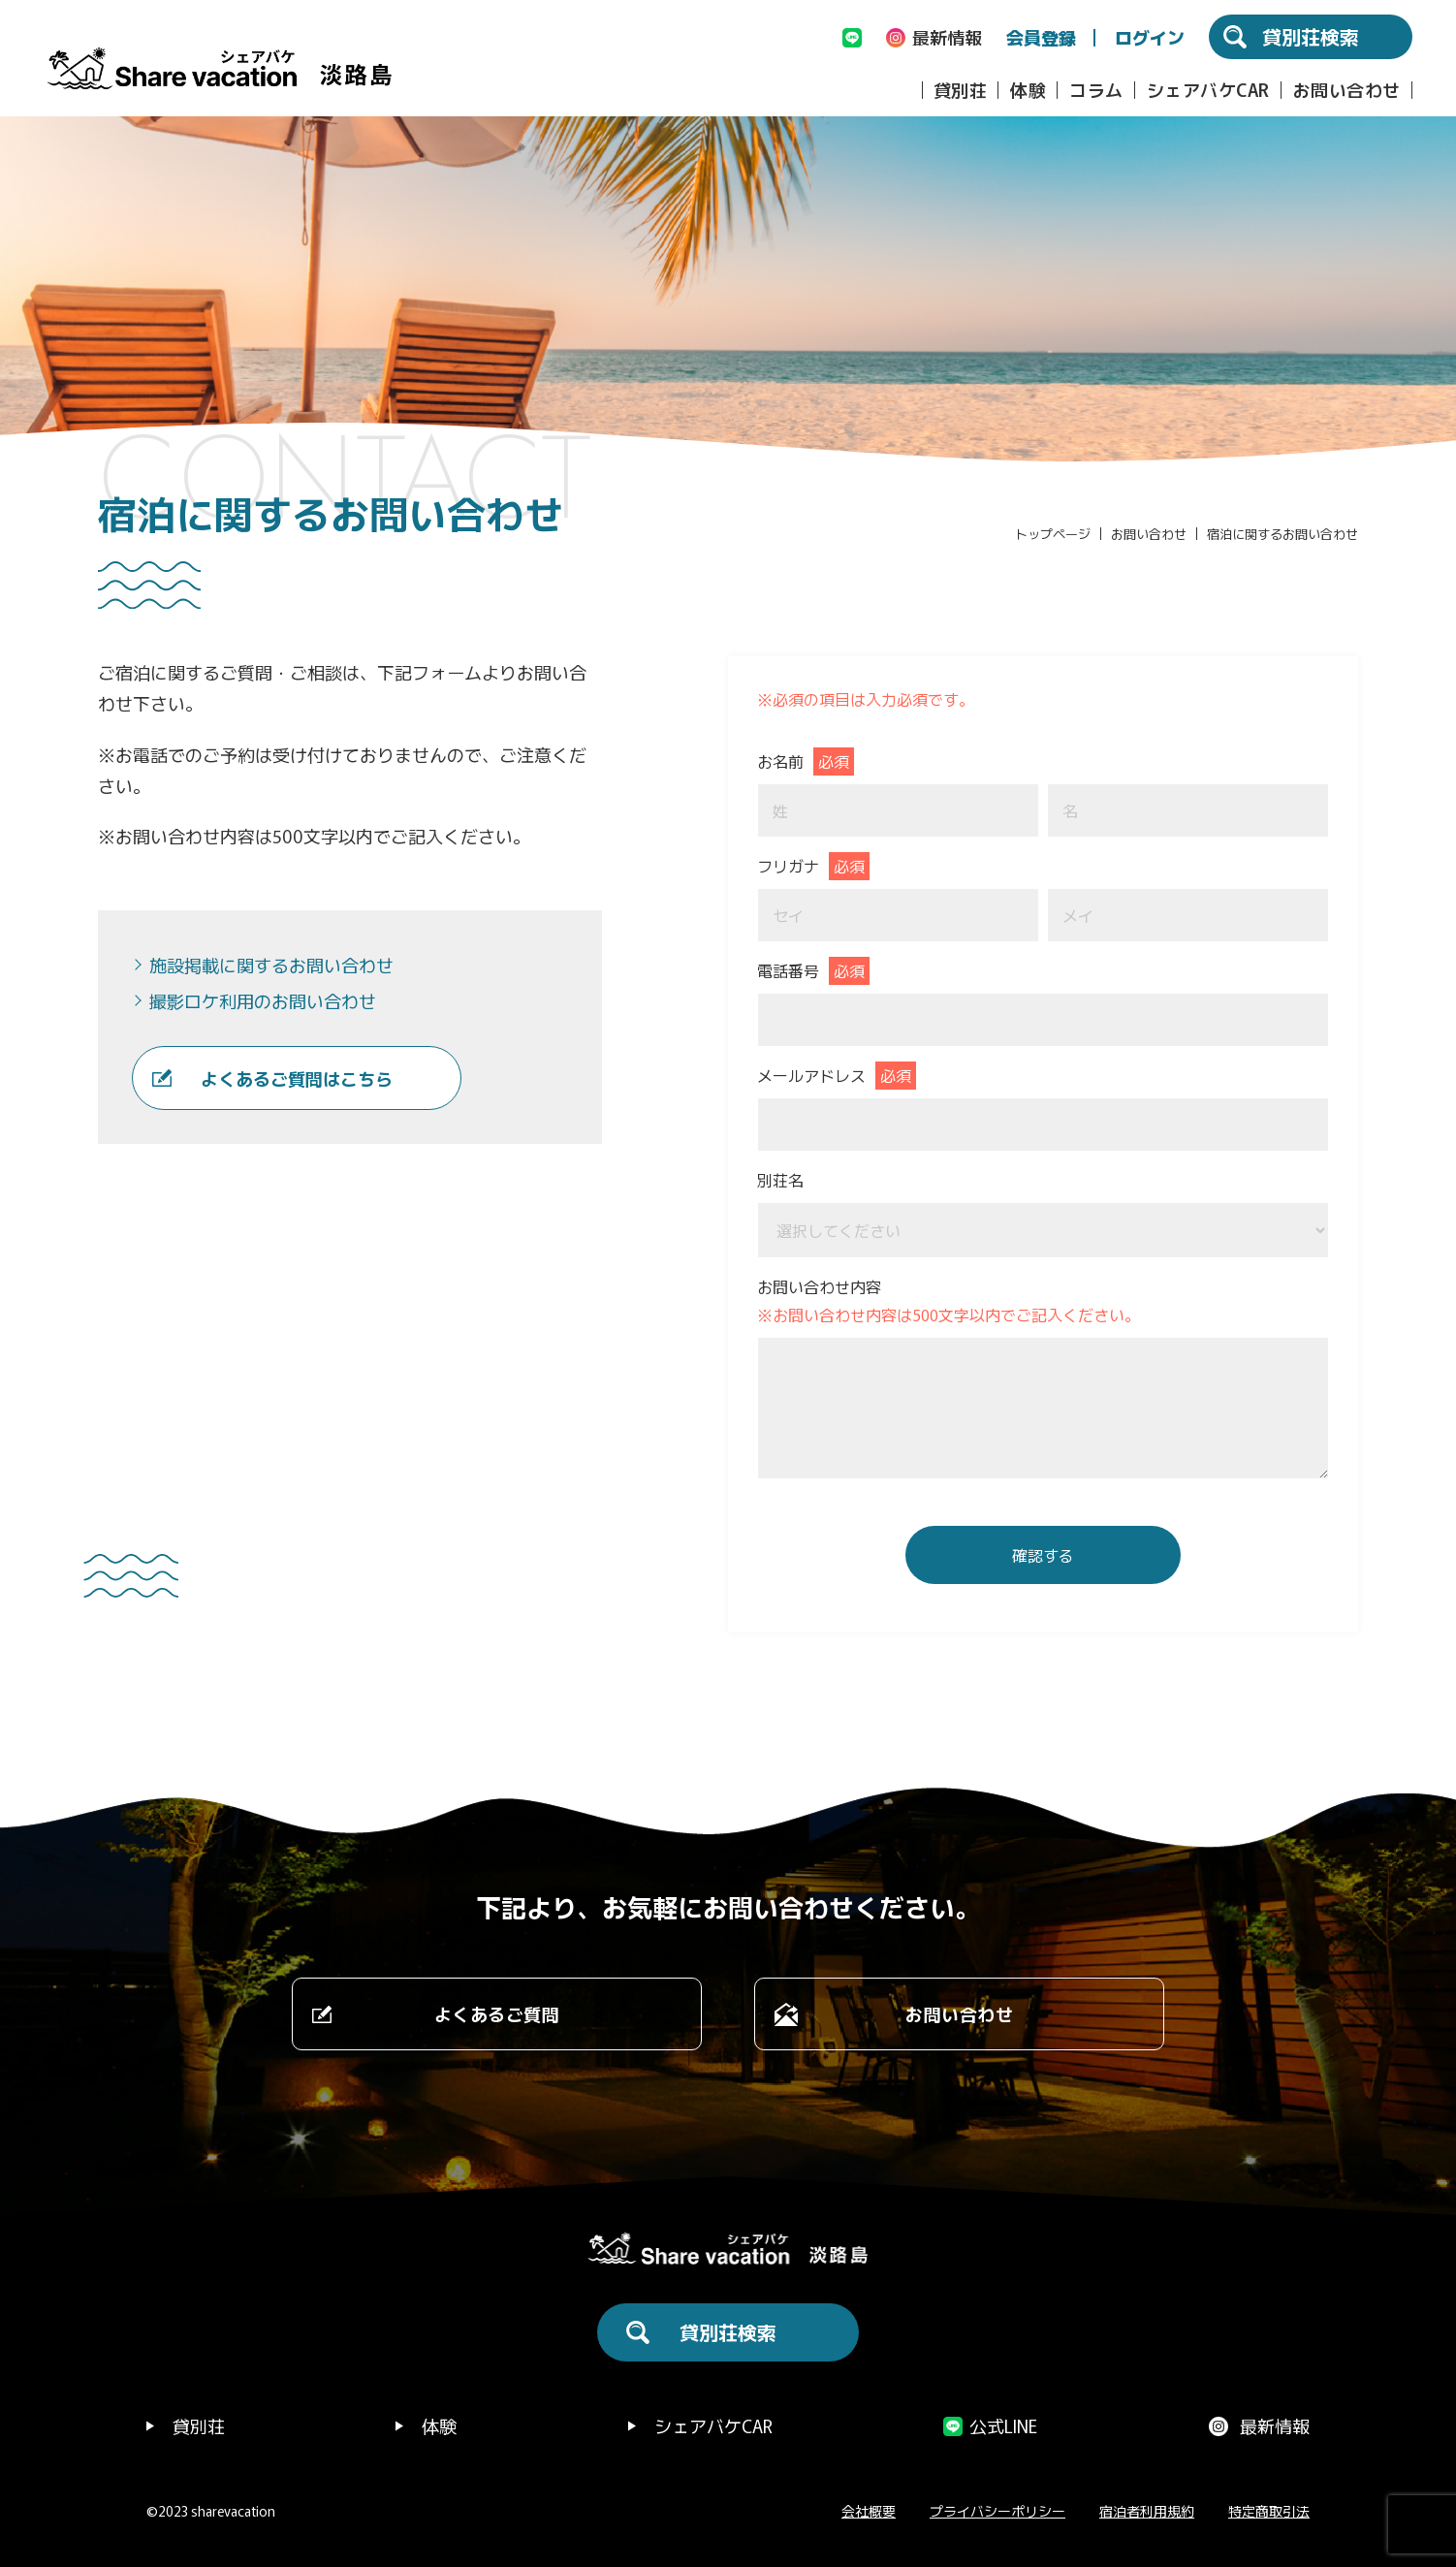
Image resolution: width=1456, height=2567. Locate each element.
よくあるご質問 (497, 2013)
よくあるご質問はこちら (297, 1078)
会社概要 (868, 2510)
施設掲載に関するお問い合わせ (271, 964)
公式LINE (1003, 2425)
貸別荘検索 (728, 2332)
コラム (1096, 89)
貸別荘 (961, 89)
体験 (1028, 89)
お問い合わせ (1347, 89)
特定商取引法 (1269, 2510)
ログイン (1150, 36)
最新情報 (1275, 2425)
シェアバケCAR (1208, 89)
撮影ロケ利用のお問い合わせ (262, 1000)
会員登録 (1041, 36)
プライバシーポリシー (997, 2510)
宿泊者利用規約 (1146, 2510)
